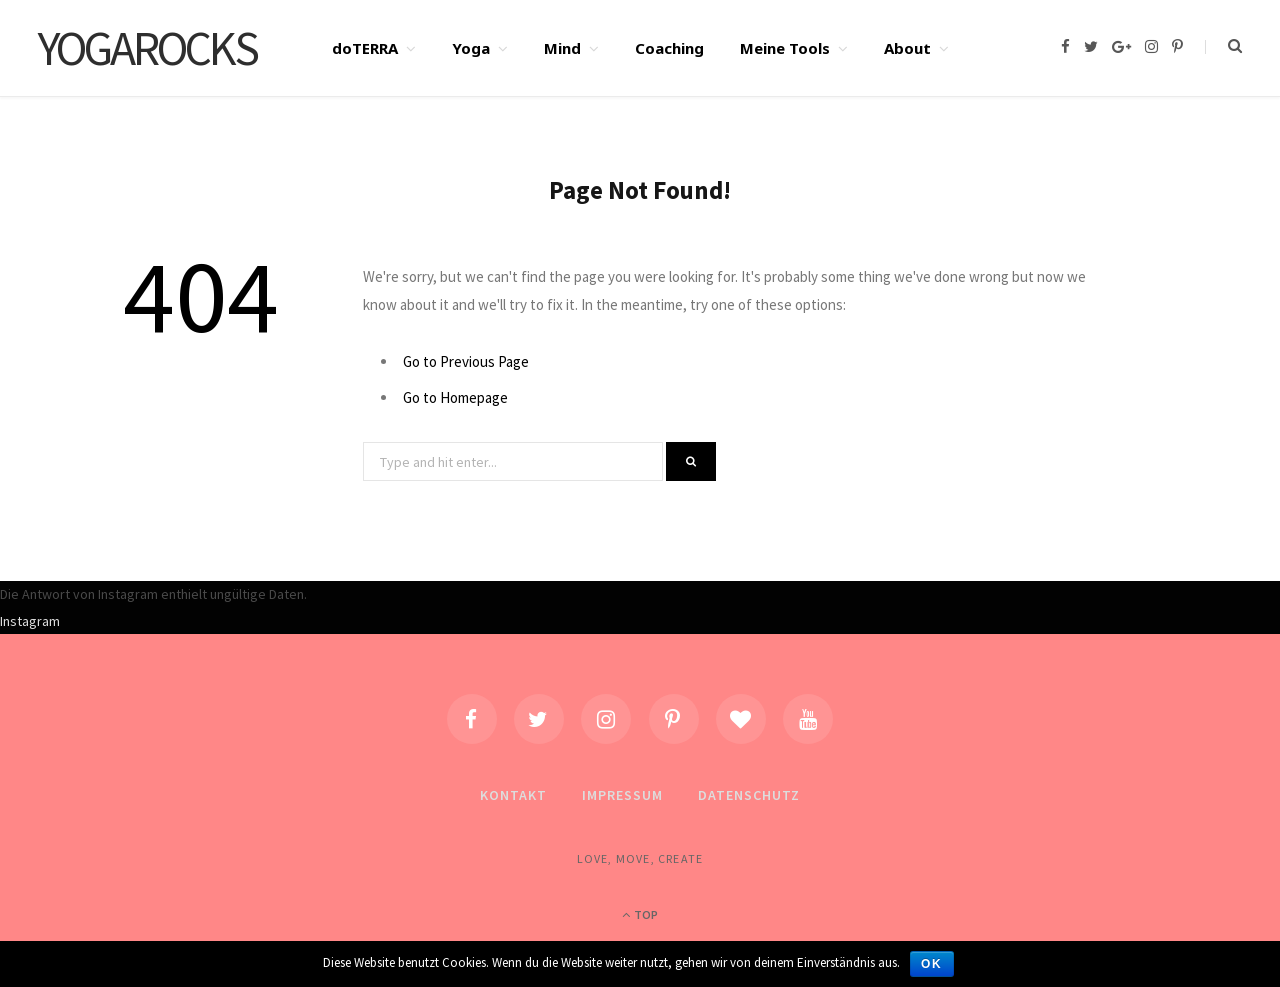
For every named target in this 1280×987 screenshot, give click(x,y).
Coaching (669, 48)
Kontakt (513, 795)
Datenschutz (749, 795)
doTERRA (365, 48)
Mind (562, 48)
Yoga (471, 48)
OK (932, 964)
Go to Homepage (455, 397)
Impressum (622, 795)
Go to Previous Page (466, 361)
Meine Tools (785, 48)
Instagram (30, 621)
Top (640, 914)
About (907, 48)
